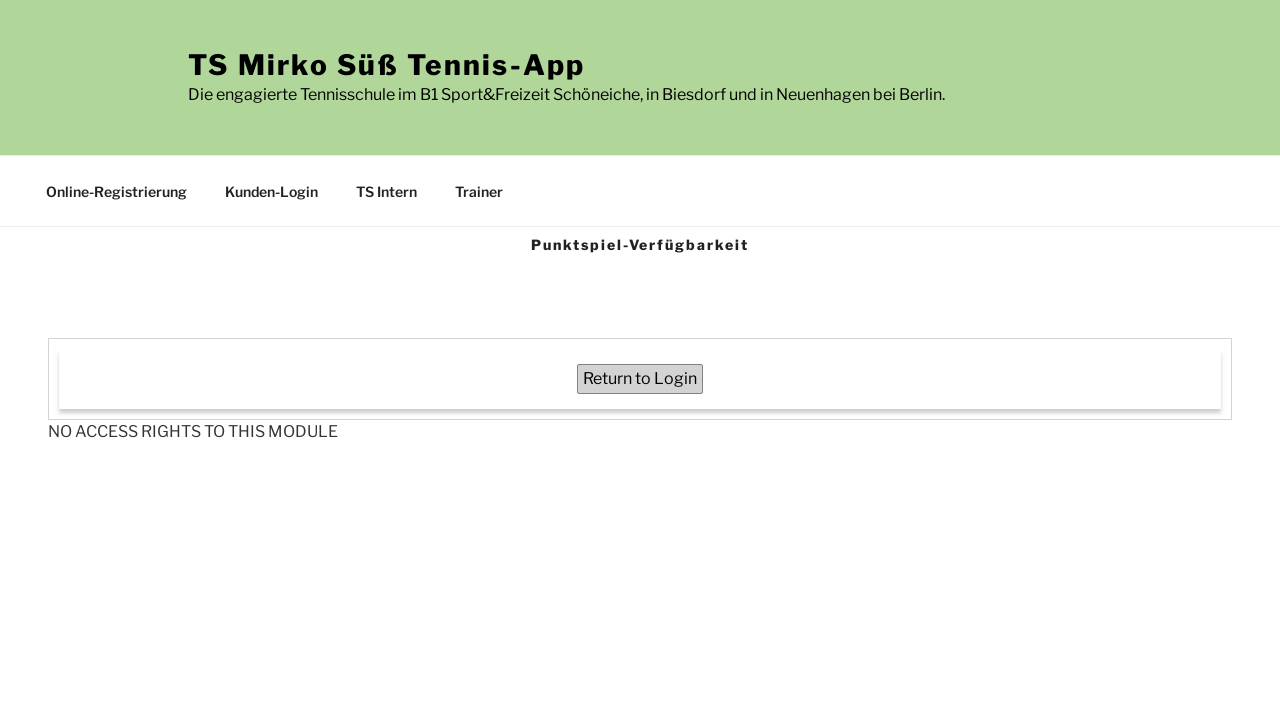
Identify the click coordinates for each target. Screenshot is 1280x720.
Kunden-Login (271, 191)
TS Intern (386, 191)
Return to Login (640, 378)
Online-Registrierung (116, 191)
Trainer (479, 191)
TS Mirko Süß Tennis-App (387, 65)
